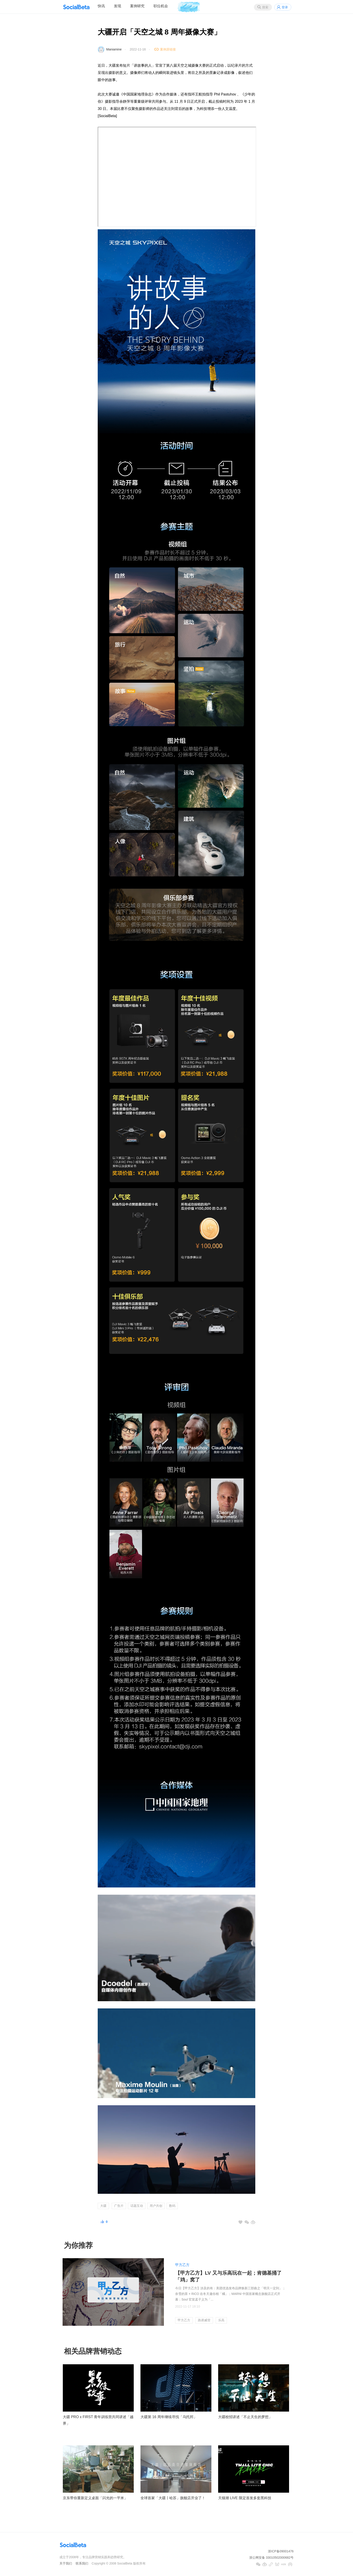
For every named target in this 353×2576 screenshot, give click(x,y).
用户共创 (156, 2206)
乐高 (221, 2320)
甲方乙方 (182, 2265)
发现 (117, 6)
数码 (172, 2206)
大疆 (103, 2206)
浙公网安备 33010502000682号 (271, 2557)
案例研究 (137, 6)
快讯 (101, 6)
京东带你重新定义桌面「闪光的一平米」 (95, 2498)
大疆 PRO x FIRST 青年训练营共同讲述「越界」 (98, 2420)
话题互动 (136, 2206)
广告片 (119, 2206)
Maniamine (114, 49)
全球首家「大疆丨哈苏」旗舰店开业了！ (172, 2498)
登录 (285, 7)
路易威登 (204, 2320)
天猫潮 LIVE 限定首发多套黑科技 (244, 2498)
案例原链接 (168, 49)
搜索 (265, 7)
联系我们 (82, 2563)
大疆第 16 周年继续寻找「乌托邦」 (168, 2417)
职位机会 (161, 6)
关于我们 (65, 2563)
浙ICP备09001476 (281, 2551)
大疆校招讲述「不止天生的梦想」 (245, 2417)
